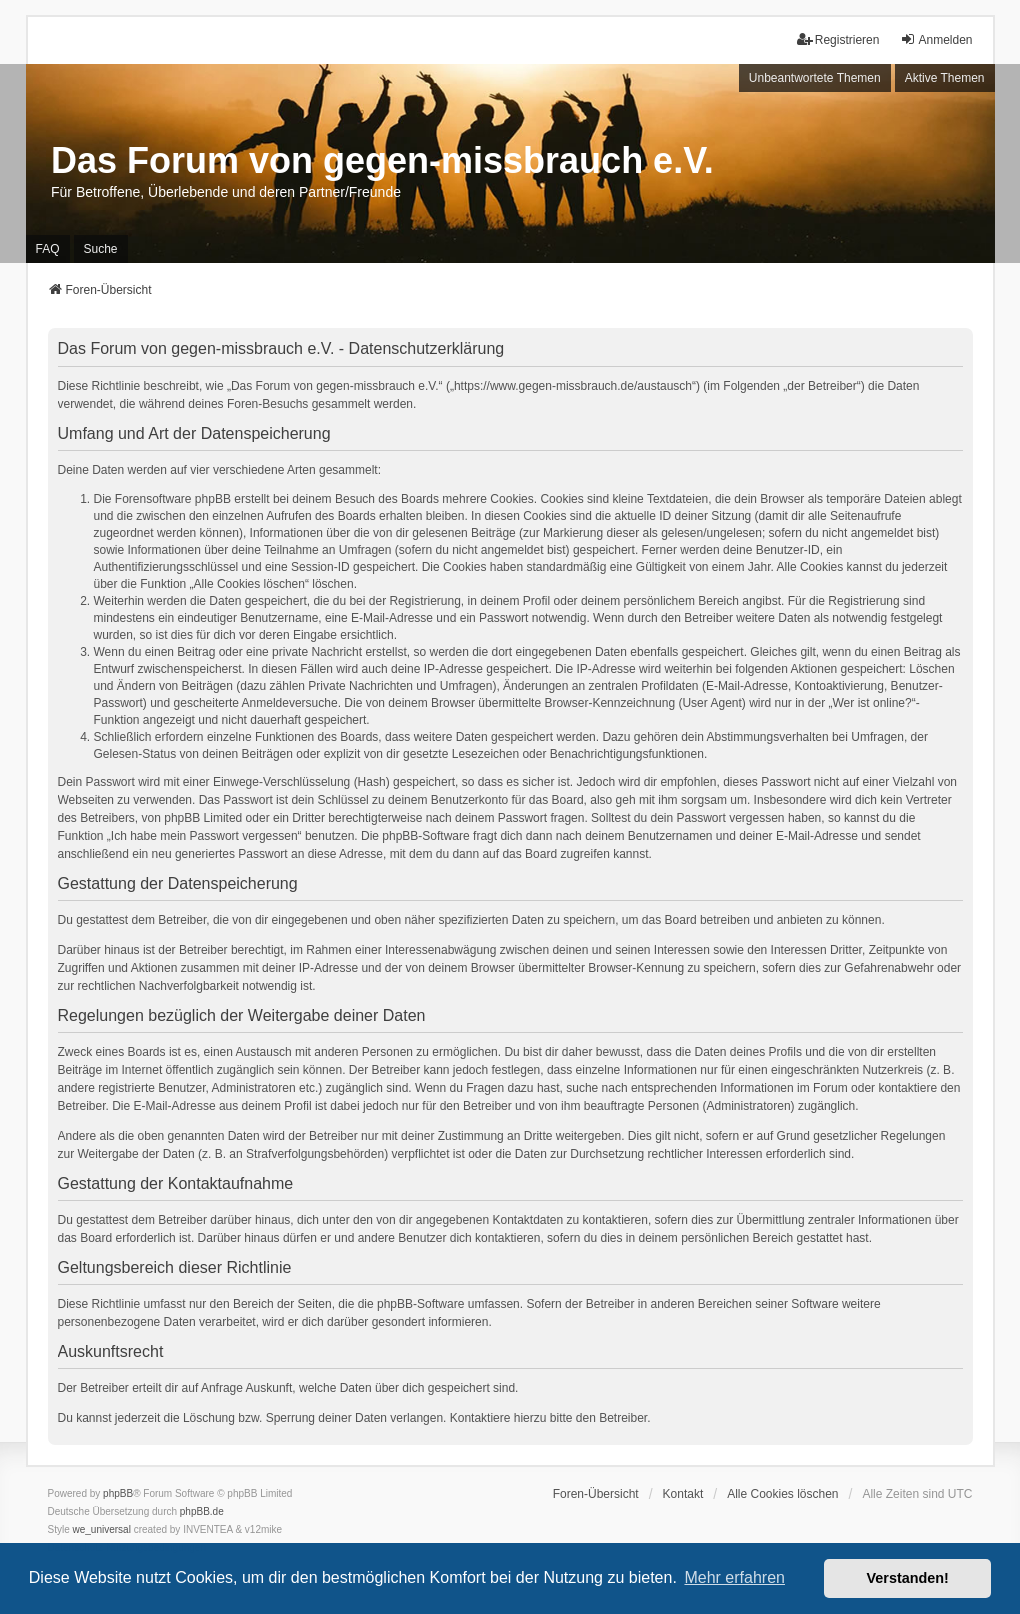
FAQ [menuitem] (48, 249)
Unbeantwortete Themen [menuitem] (815, 78)
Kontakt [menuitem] (683, 1494)
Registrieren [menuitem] (838, 39)
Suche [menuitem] (101, 249)
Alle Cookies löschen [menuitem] (782, 1494)
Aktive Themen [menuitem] (945, 78)
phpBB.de (202, 1511)
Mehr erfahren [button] (734, 1577)
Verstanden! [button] (908, 1578)
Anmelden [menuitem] (936, 39)
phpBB (118, 1493)
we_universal (102, 1529)
